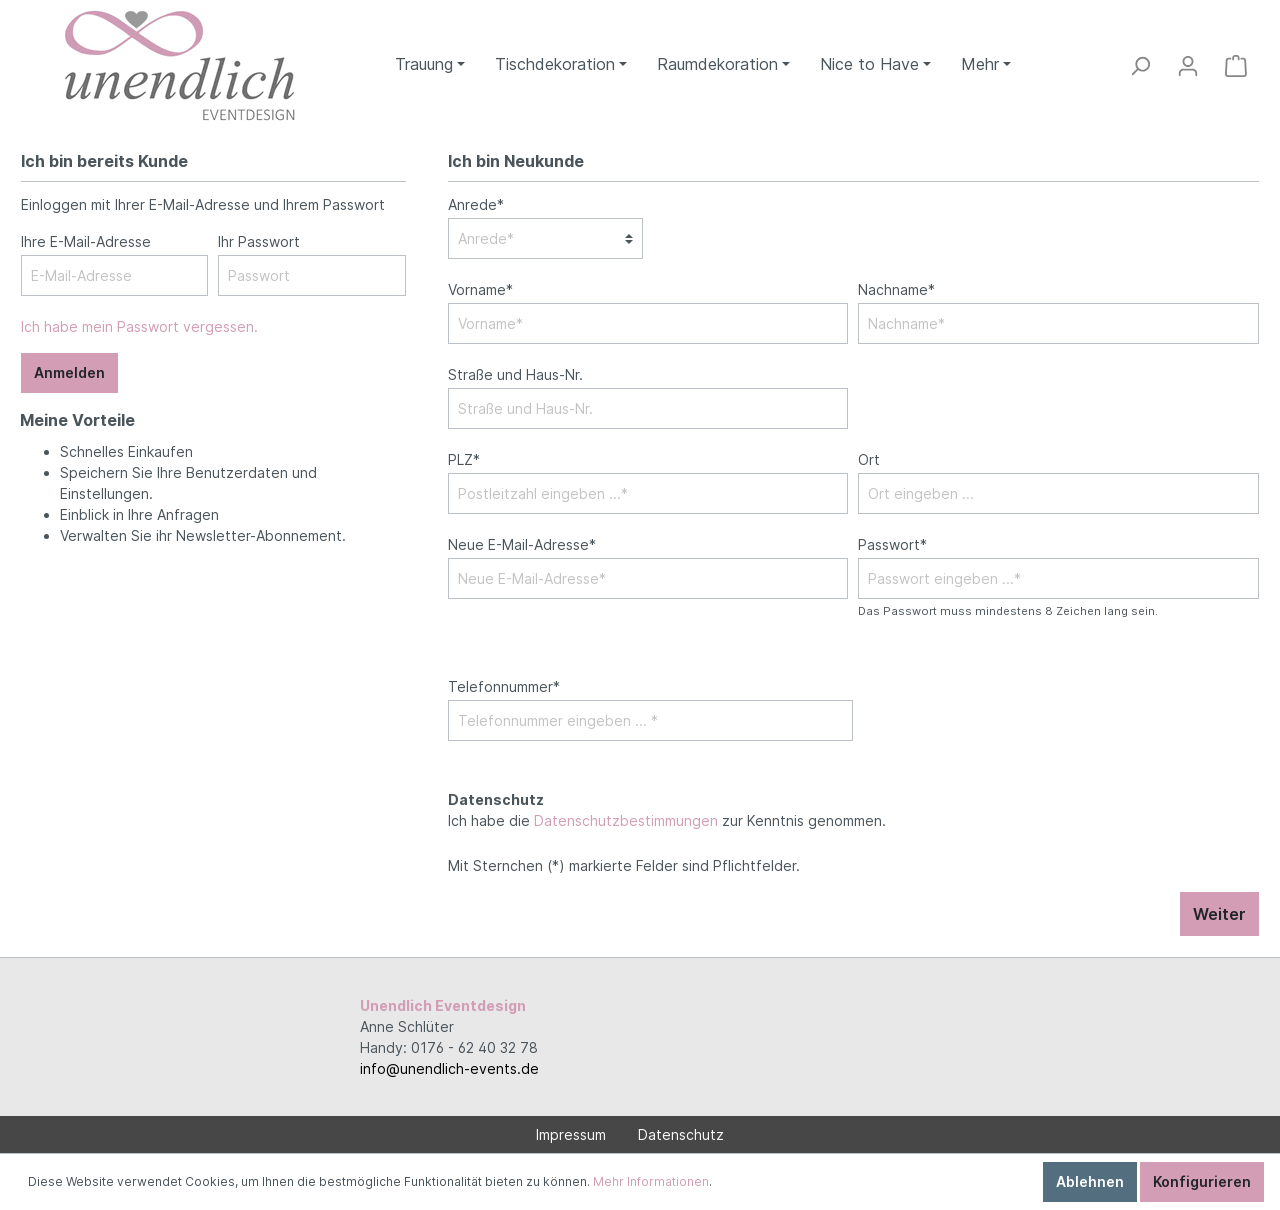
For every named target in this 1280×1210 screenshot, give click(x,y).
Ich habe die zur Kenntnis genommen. (667, 810)
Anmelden (69, 372)
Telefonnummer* (504, 686)
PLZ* (464, 459)
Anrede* (476, 204)
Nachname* (896, 289)
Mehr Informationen (651, 1181)
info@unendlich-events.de (449, 1068)
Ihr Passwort (259, 241)
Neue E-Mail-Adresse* (522, 544)
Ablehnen (1090, 1181)
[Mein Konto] (1188, 66)
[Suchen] (1140, 66)
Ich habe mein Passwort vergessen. (139, 326)
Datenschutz (681, 1134)
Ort (869, 459)
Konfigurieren (1202, 1181)
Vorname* (480, 289)
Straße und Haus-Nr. (515, 374)
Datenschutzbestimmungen (626, 820)
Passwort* (892, 544)
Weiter (1219, 914)
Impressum (571, 1134)
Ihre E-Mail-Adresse (86, 241)
